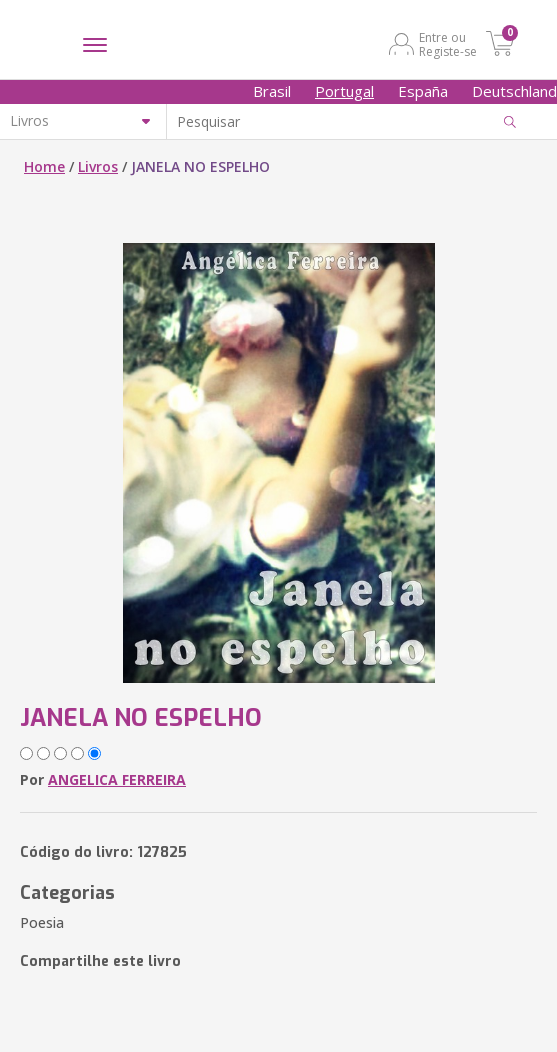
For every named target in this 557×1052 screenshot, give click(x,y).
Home (44, 166)
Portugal (344, 91)
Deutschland (514, 91)
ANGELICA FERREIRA (117, 779)
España (423, 91)
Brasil (272, 91)
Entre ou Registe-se (448, 44)
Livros (98, 166)
